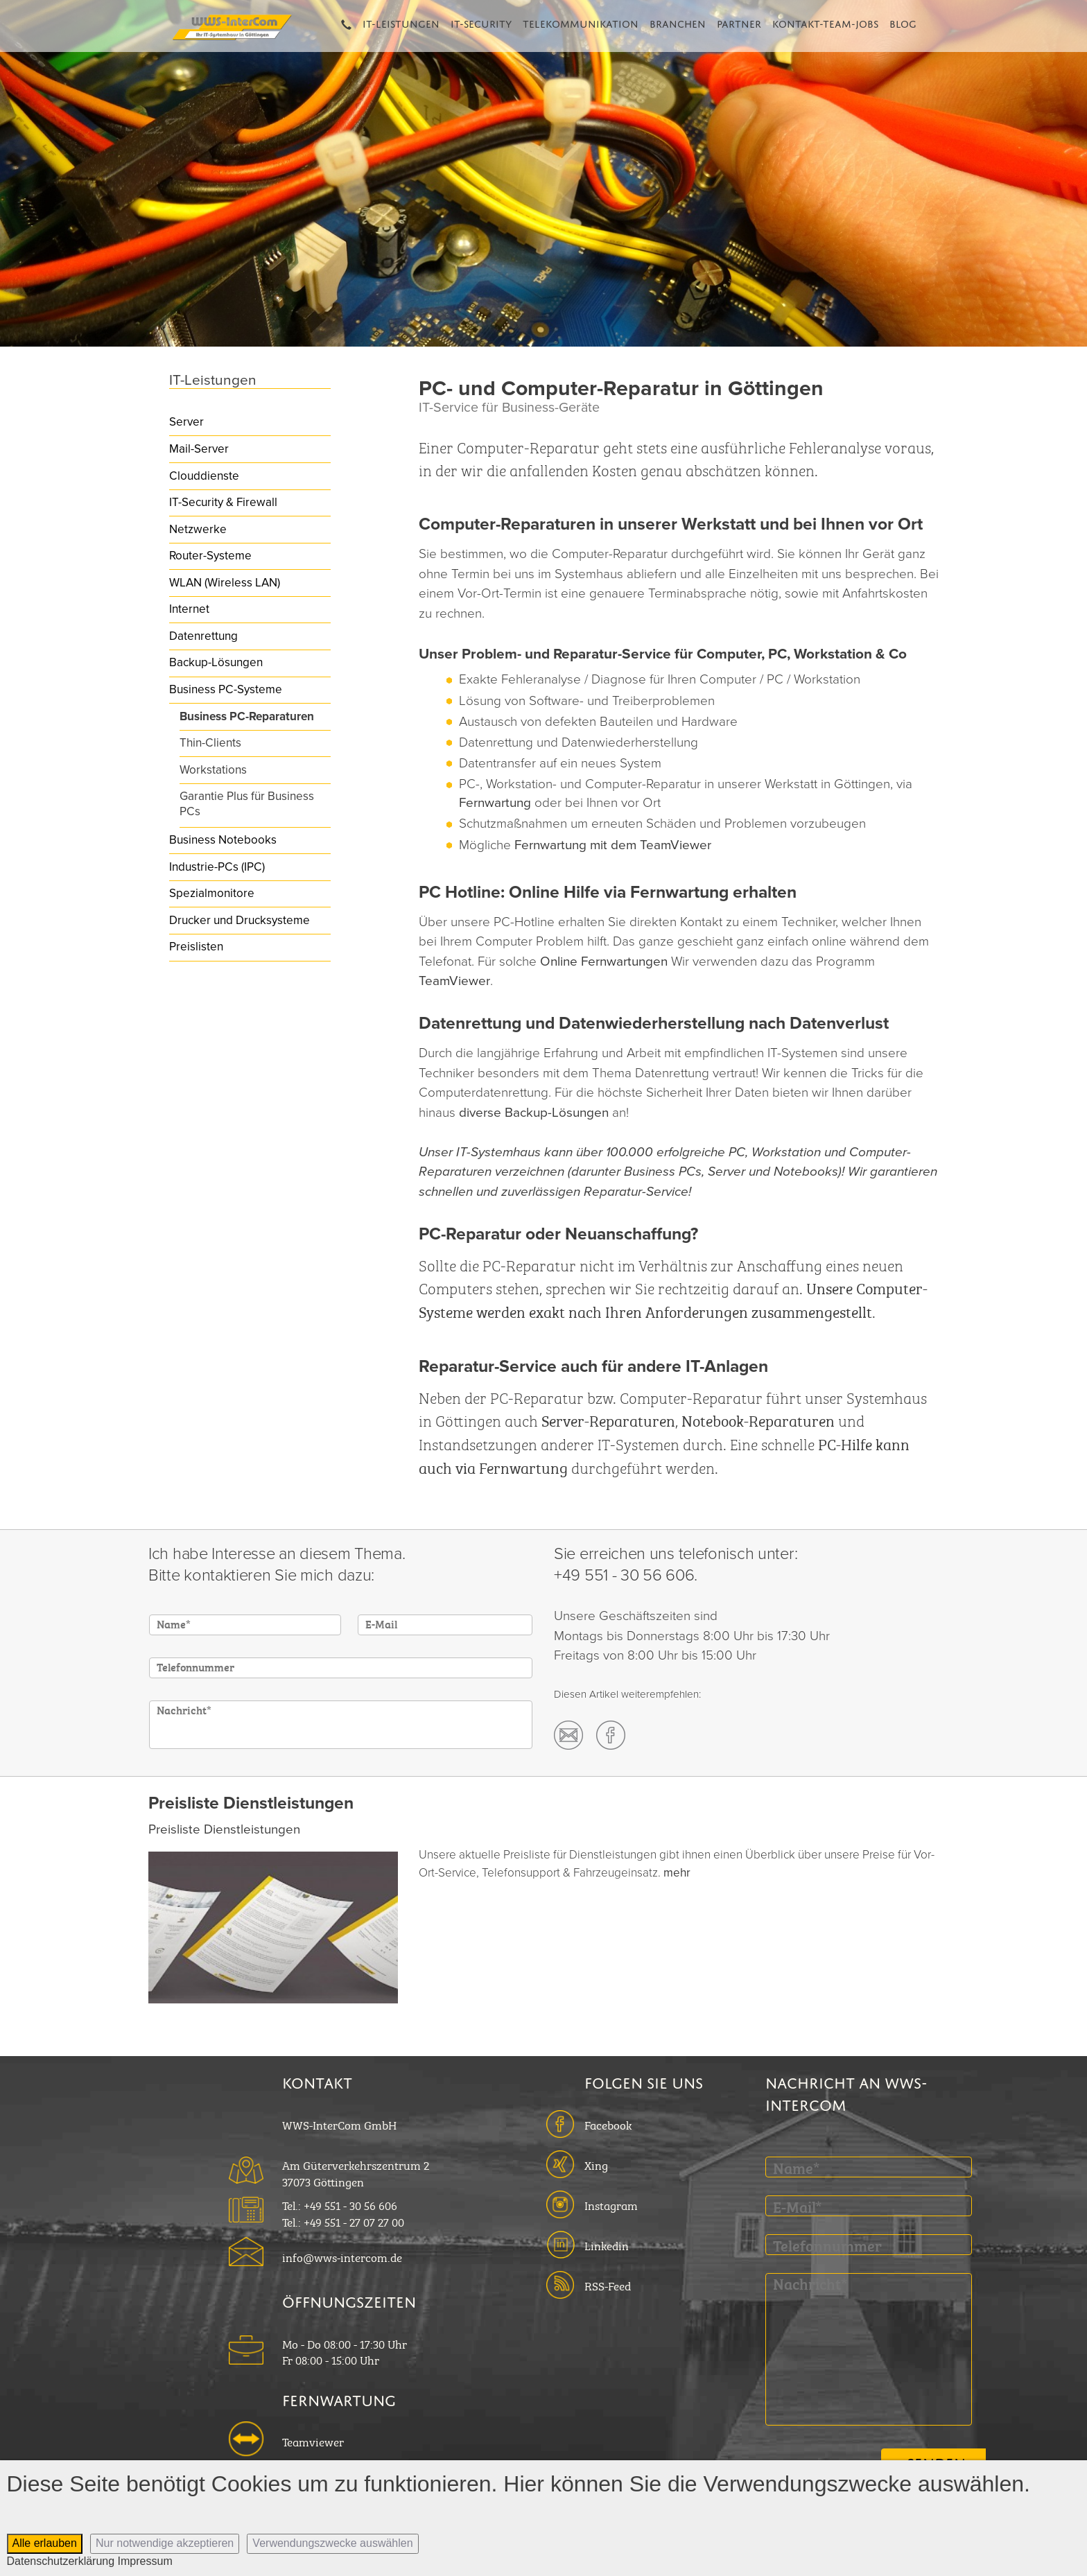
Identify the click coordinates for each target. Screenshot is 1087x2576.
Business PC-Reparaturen (247, 716)
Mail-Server (199, 449)
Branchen (678, 22)
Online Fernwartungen (604, 961)
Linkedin (606, 2245)
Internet (189, 609)
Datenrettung (203, 636)
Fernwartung (495, 802)
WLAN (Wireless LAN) (224, 582)
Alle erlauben (44, 2543)
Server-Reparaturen (608, 1419)
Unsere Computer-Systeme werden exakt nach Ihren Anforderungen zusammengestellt (673, 1299)
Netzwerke (198, 529)
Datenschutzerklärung (61, 2561)
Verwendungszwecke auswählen (332, 2543)
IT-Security (481, 22)
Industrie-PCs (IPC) (217, 867)
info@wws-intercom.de (342, 2256)
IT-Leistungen (401, 22)
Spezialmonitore (211, 893)
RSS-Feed (607, 2285)
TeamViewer (454, 981)
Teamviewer (313, 2441)
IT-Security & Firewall (223, 502)
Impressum (145, 2561)
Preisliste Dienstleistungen (224, 1829)
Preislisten (196, 946)
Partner (739, 22)
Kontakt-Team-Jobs (825, 22)
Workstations (213, 770)
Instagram (611, 2204)
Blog (902, 22)
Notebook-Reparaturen (758, 1419)
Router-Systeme (210, 555)
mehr (676, 1872)
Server (186, 422)
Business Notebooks (223, 840)
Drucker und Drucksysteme (239, 920)
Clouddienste (204, 476)
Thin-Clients (210, 743)
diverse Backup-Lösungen (534, 1112)
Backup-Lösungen (216, 662)
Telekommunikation (580, 22)
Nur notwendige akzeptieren (165, 2543)
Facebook (608, 2124)
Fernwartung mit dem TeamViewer (612, 845)
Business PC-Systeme (225, 689)
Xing (596, 2164)
